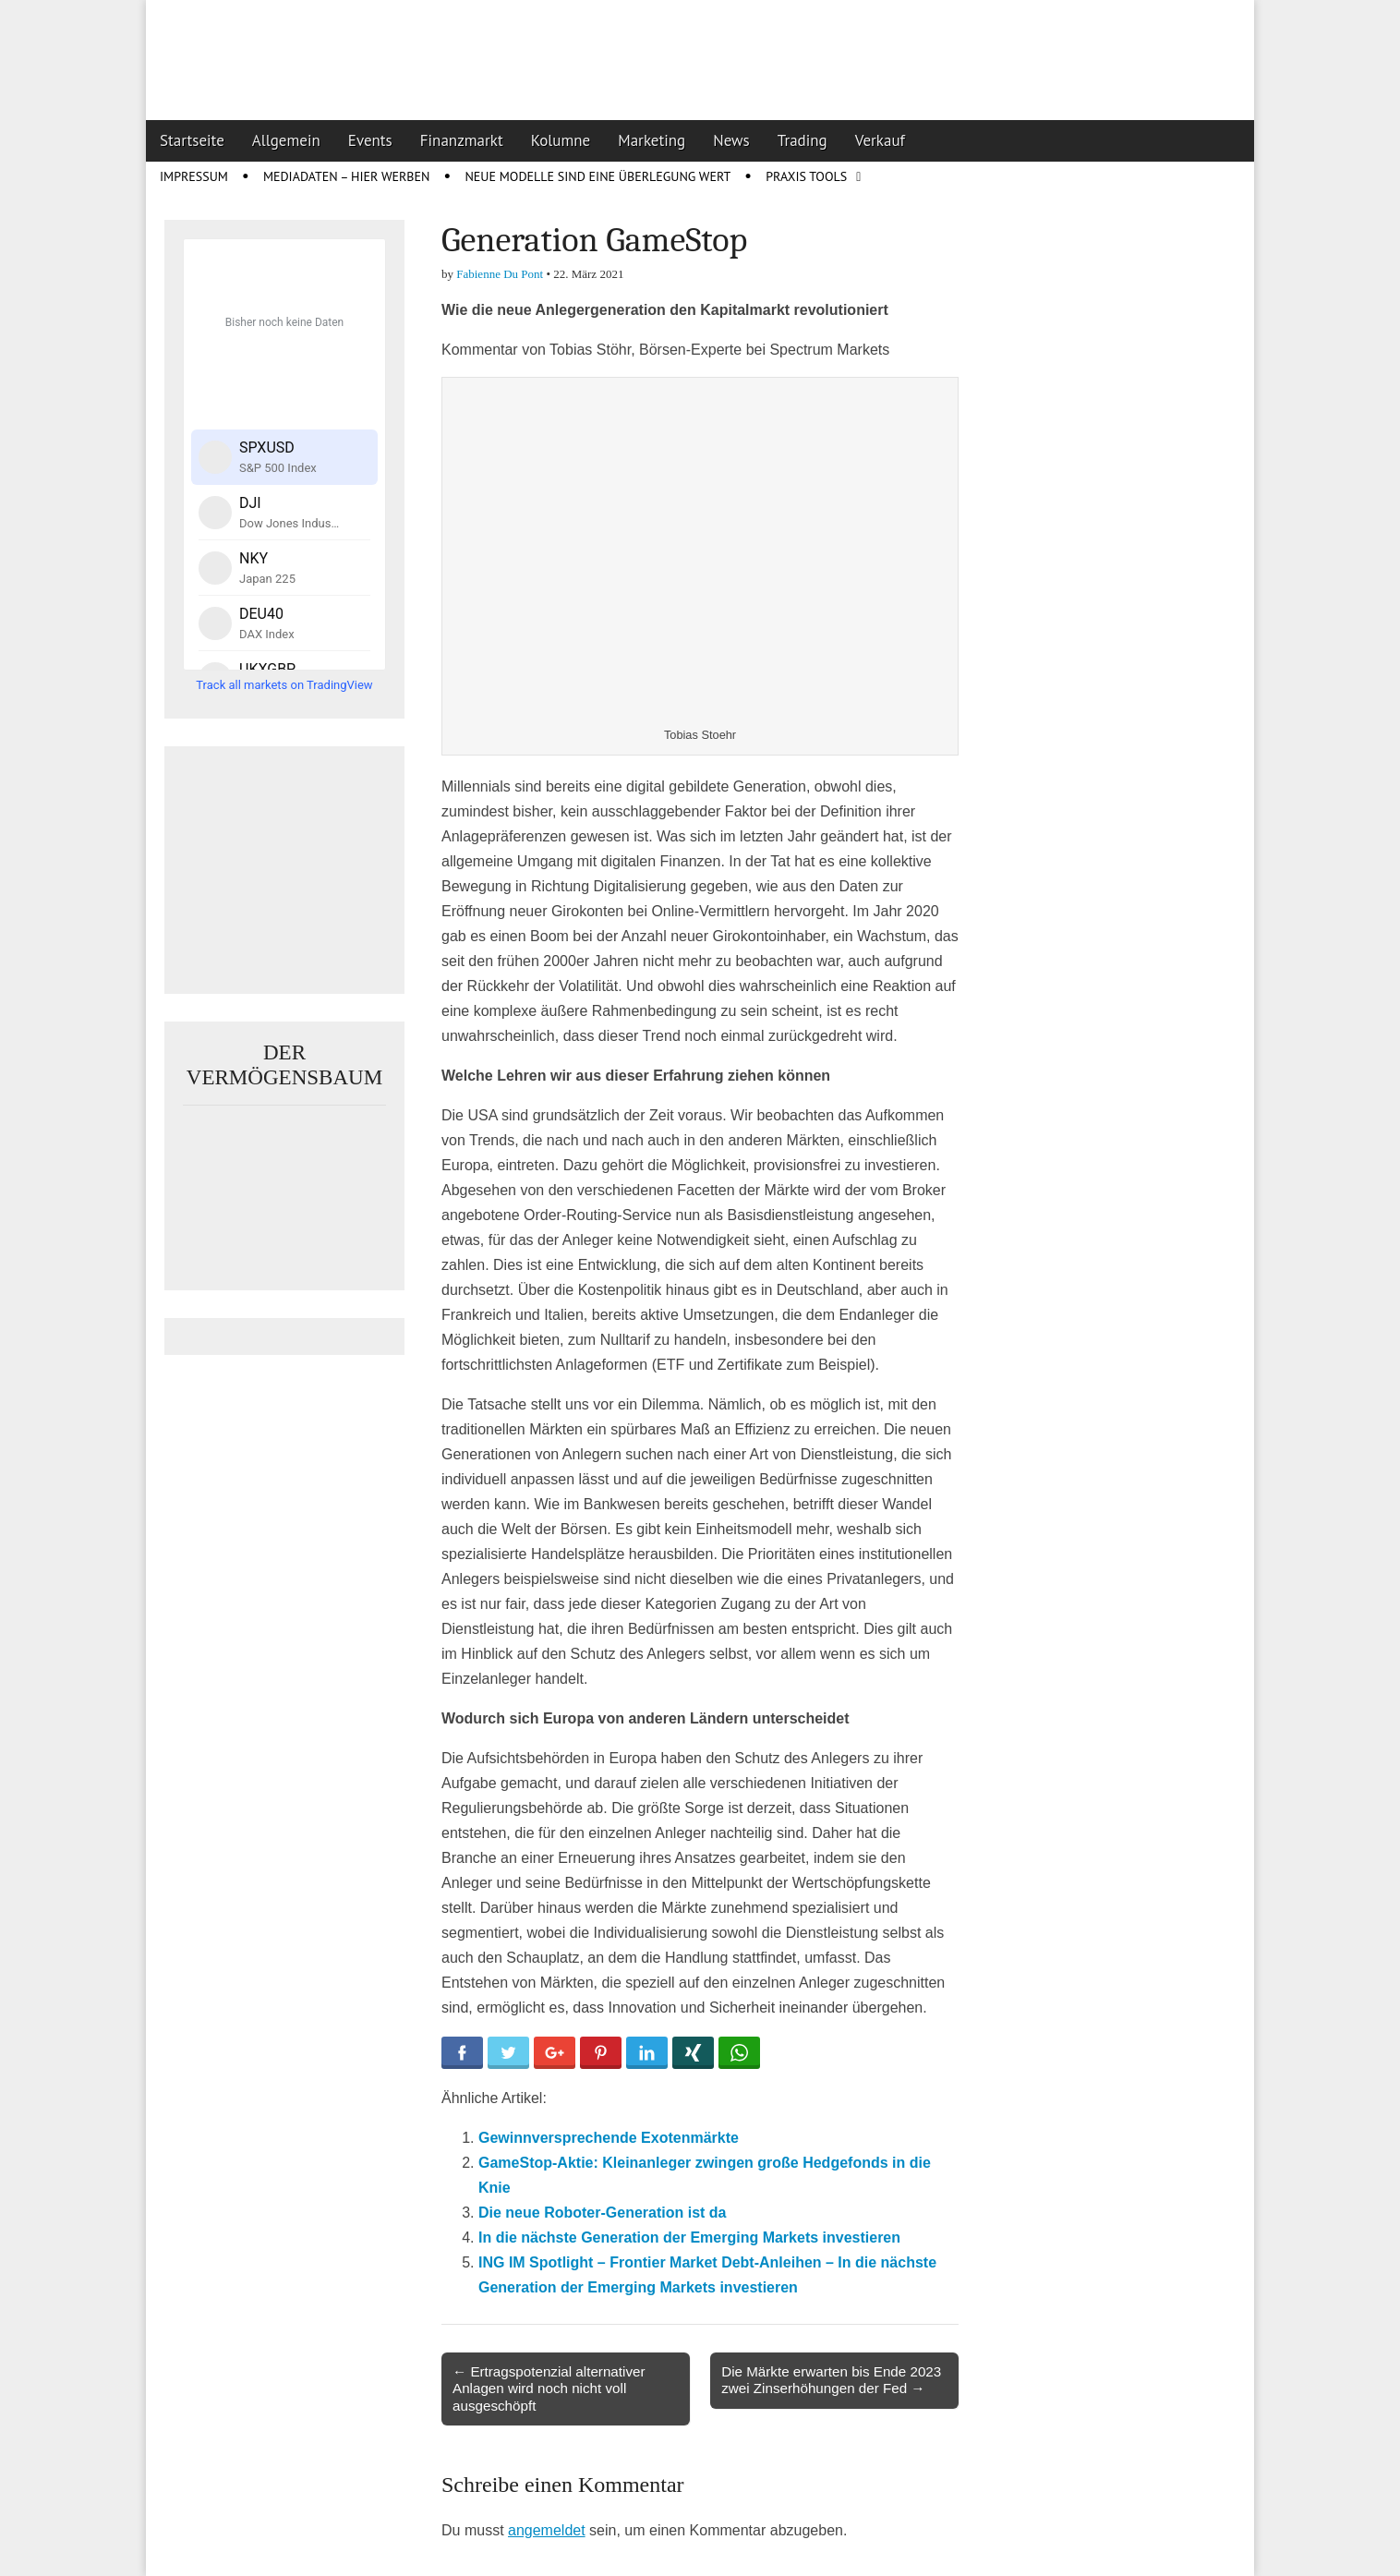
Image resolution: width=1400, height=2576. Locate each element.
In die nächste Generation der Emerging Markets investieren (689, 2237)
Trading (802, 140)
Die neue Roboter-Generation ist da (602, 2212)
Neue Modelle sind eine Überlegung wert (597, 176)
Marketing (651, 140)
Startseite (192, 140)
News (731, 140)
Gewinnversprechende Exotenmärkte (608, 2138)
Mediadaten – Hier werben (346, 176)
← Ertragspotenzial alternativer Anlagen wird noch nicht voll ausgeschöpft (549, 2388)
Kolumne (561, 140)
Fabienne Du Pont (499, 274)
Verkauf (880, 140)
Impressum (194, 176)
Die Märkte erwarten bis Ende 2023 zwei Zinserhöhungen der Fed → (831, 2380)
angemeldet (546, 2530)
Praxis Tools (806, 176)
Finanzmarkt (461, 140)
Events (370, 140)
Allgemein (286, 140)
